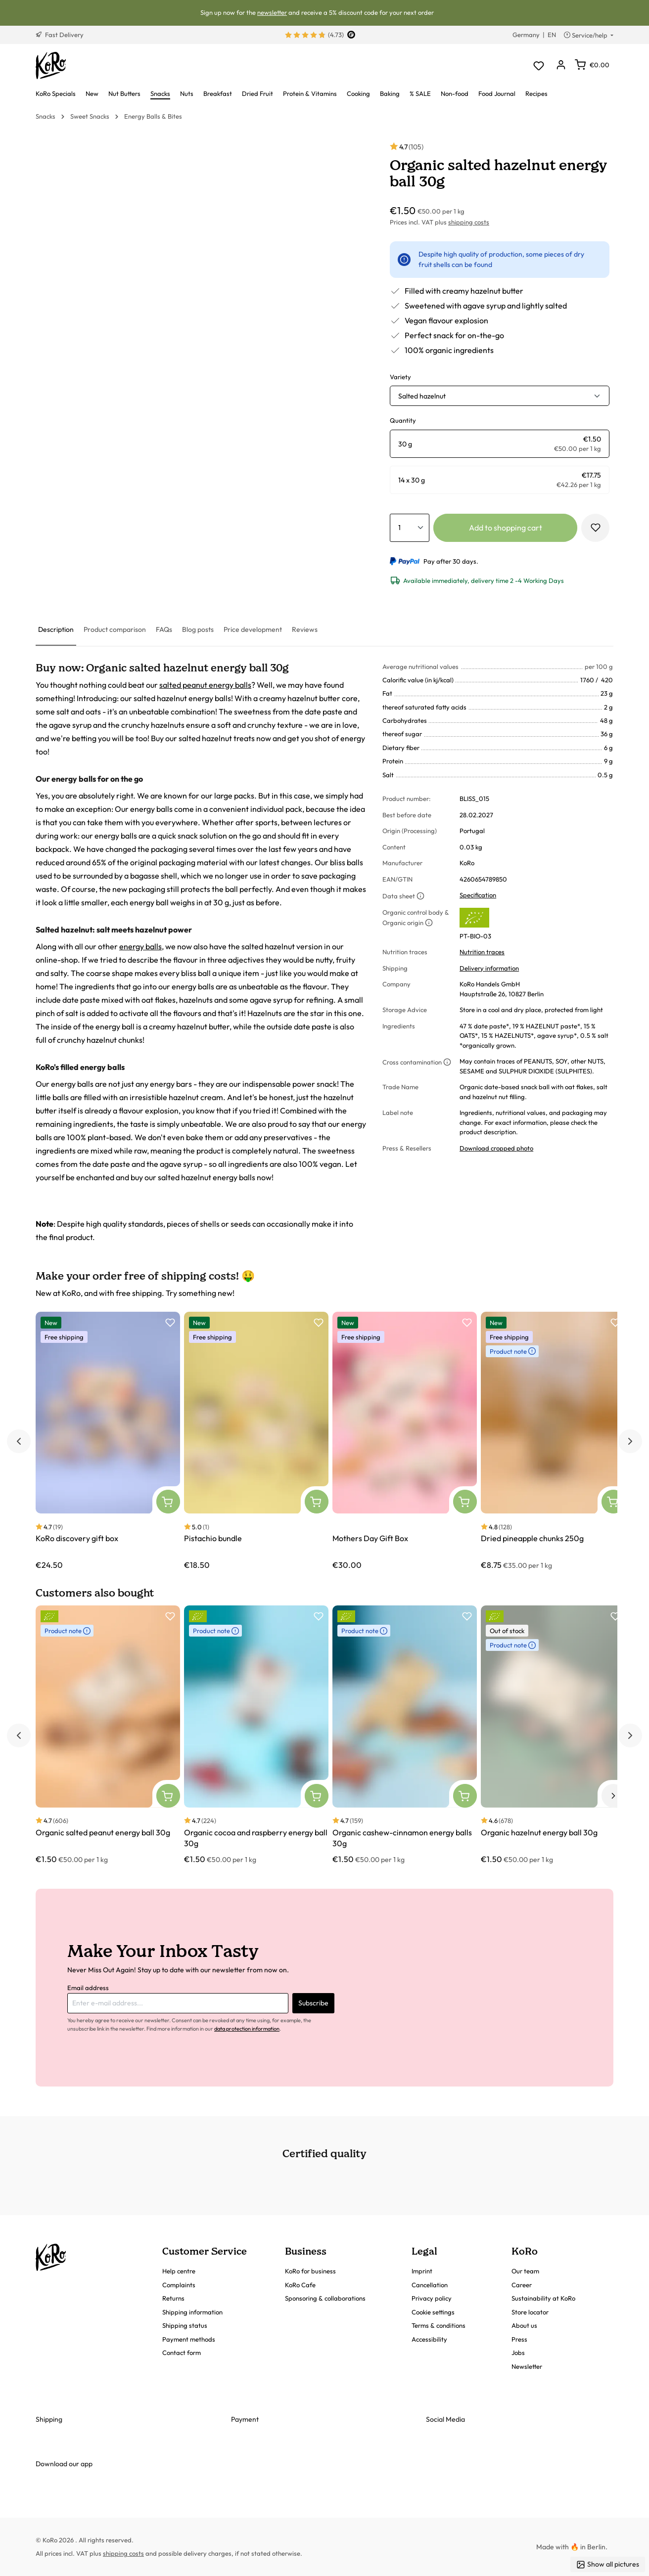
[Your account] (561, 65)
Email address (88, 1988)
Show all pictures (607, 2564)
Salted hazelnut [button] (422, 396)
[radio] (499, 444)
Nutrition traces (482, 952)
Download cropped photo (496, 1148)
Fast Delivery (60, 35)
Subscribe (313, 2003)
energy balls (140, 946)
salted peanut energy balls (205, 685)
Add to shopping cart (505, 528)
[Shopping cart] (592, 64)
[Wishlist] (538, 65)
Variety (400, 377)
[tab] (56, 630)
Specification (478, 895)
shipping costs (468, 222)
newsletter (272, 12)
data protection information (246, 2028)
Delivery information (489, 968)
